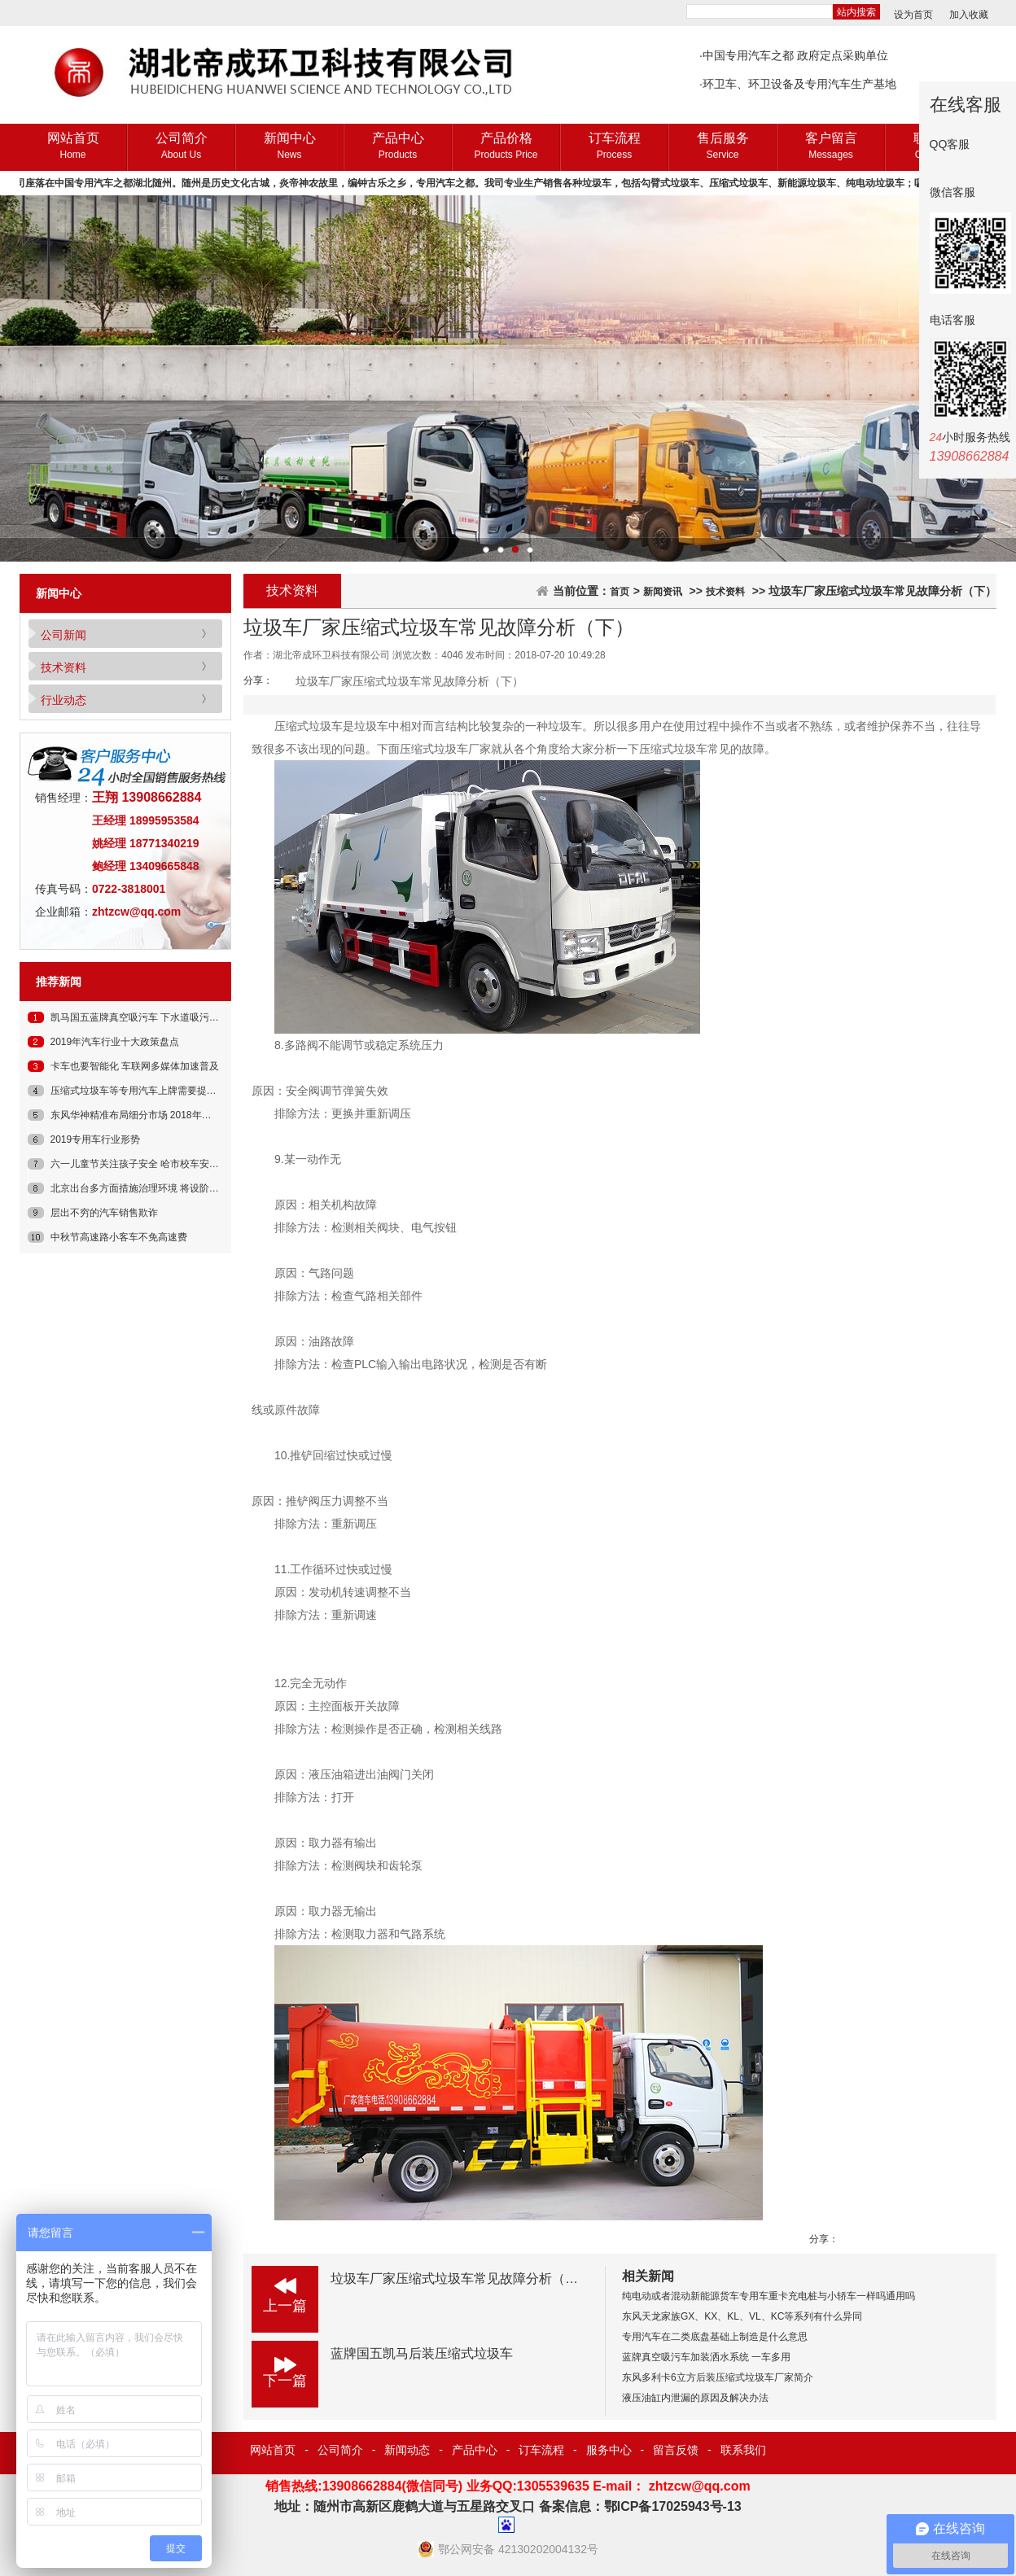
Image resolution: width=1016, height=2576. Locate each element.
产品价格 (506, 147)
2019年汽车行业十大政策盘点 (115, 1041)
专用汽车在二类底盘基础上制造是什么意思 (715, 2336)
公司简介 (181, 147)
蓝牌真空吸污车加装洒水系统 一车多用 (706, 2357)
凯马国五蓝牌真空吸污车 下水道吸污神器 (139, 1017)
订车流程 (614, 147)
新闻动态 (407, 2449)
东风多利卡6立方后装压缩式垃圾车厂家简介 (717, 2377)
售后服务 (722, 147)
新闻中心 (289, 147)
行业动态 (63, 699)
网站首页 (73, 147)
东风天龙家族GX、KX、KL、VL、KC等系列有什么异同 (742, 2316)
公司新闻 (63, 634)
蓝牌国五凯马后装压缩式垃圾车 (422, 2353)
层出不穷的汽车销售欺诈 (104, 1212)
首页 (619, 591)
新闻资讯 (662, 591)
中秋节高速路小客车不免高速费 (118, 1237)
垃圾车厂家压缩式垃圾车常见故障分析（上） (461, 2278)
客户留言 (830, 147)
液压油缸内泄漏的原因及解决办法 (695, 2397)
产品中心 (397, 147)
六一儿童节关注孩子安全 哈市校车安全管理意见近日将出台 (178, 1164)
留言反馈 (675, 2449)
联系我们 (743, 2449)
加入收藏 (968, 14)
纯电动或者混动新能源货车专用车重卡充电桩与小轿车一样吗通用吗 (768, 2296)
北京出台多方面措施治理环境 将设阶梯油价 (144, 1188)
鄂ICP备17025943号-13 (673, 2506)
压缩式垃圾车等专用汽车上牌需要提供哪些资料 (153, 1090)
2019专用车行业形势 (95, 1139)
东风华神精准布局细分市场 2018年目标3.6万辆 (152, 1115)
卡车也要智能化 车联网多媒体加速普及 (134, 1066)
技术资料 (63, 667)
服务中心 (609, 2449)
